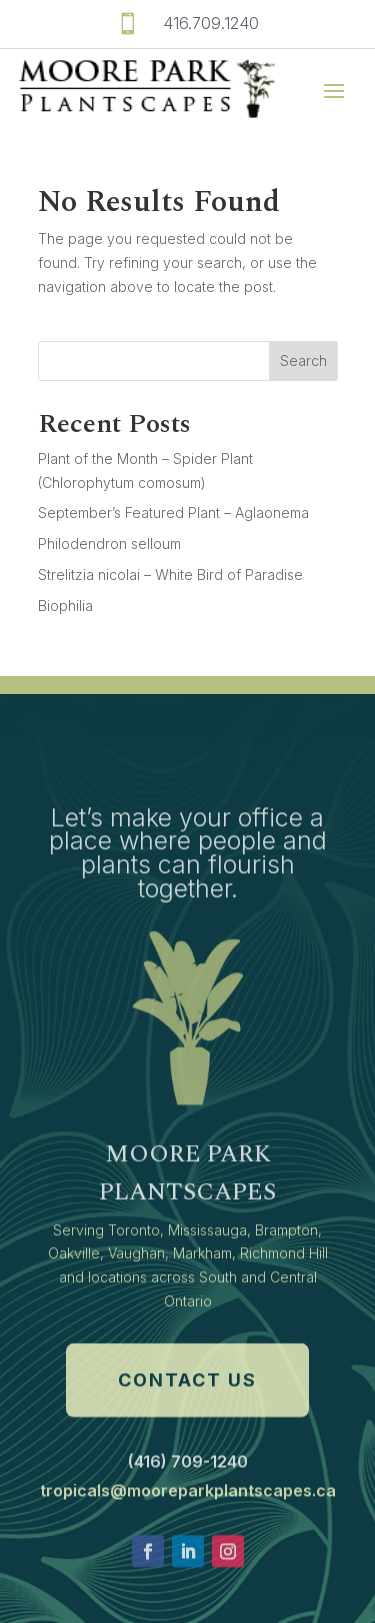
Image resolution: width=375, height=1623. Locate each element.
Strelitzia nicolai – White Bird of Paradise (170, 574)
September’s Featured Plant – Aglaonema (173, 512)
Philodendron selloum (109, 543)
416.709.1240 (211, 23)
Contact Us (187, 1438)
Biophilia (65, 605)
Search (303, 360)
